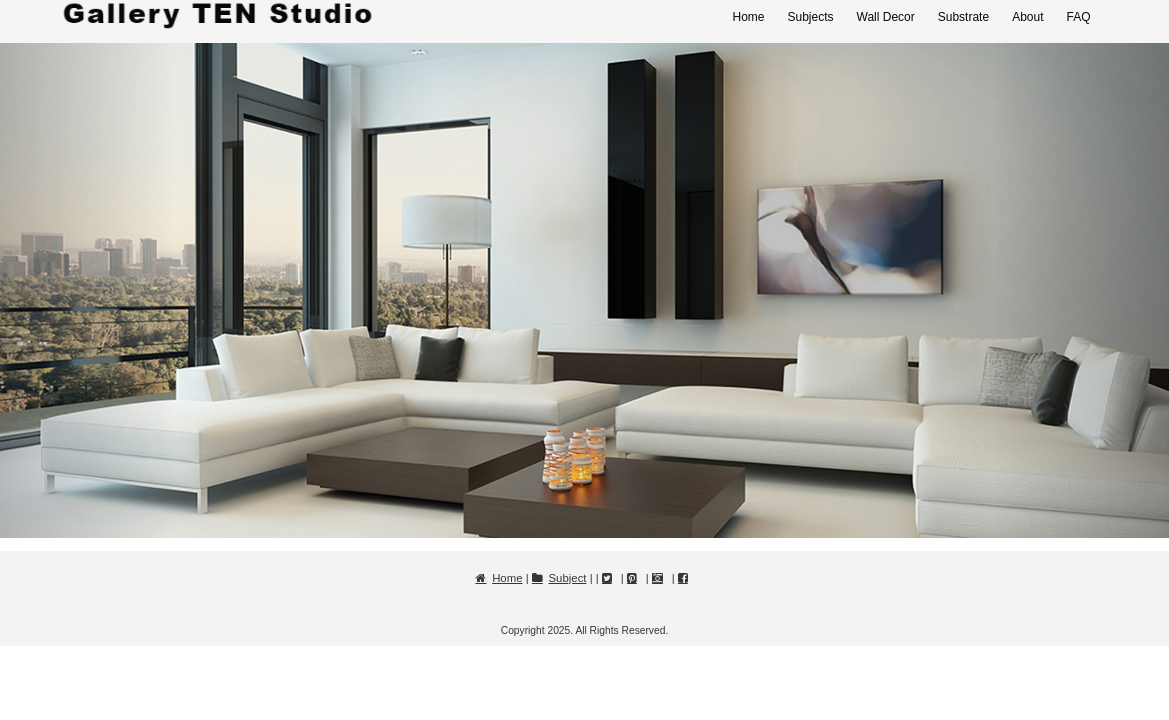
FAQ (1078, 17)
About (1027, 17)
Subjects (810, 17)
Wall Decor (886, 17)
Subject (568, 578)
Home (748, 17)
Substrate (963, 17)
